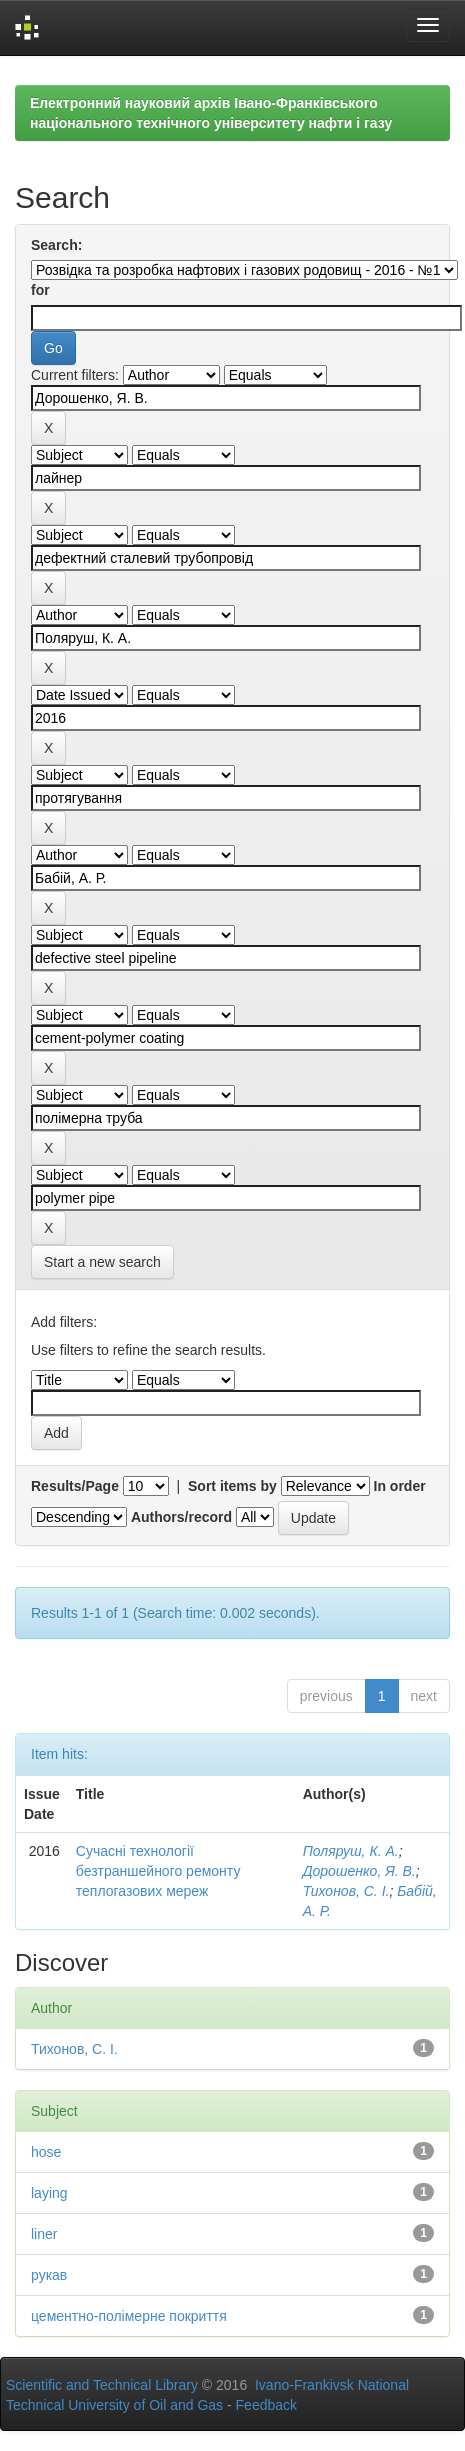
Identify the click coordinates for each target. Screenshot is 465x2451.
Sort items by (232, 1486)
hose (46, 2152)
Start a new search (102, 1262)
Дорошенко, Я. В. (359, 1871)
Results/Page (75, 1486)
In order (400, 1486)
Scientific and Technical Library (102, 2385)
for (40, 290)
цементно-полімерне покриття (129, 2316)
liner (44, 2234)
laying (49, 2193)
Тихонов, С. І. (346, 1891)
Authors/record (181, 1517)
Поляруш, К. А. (351, 1851)
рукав (49, 2275)
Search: (56, 245)
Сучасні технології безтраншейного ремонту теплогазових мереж (158, 1871)
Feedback (266, 2405)
